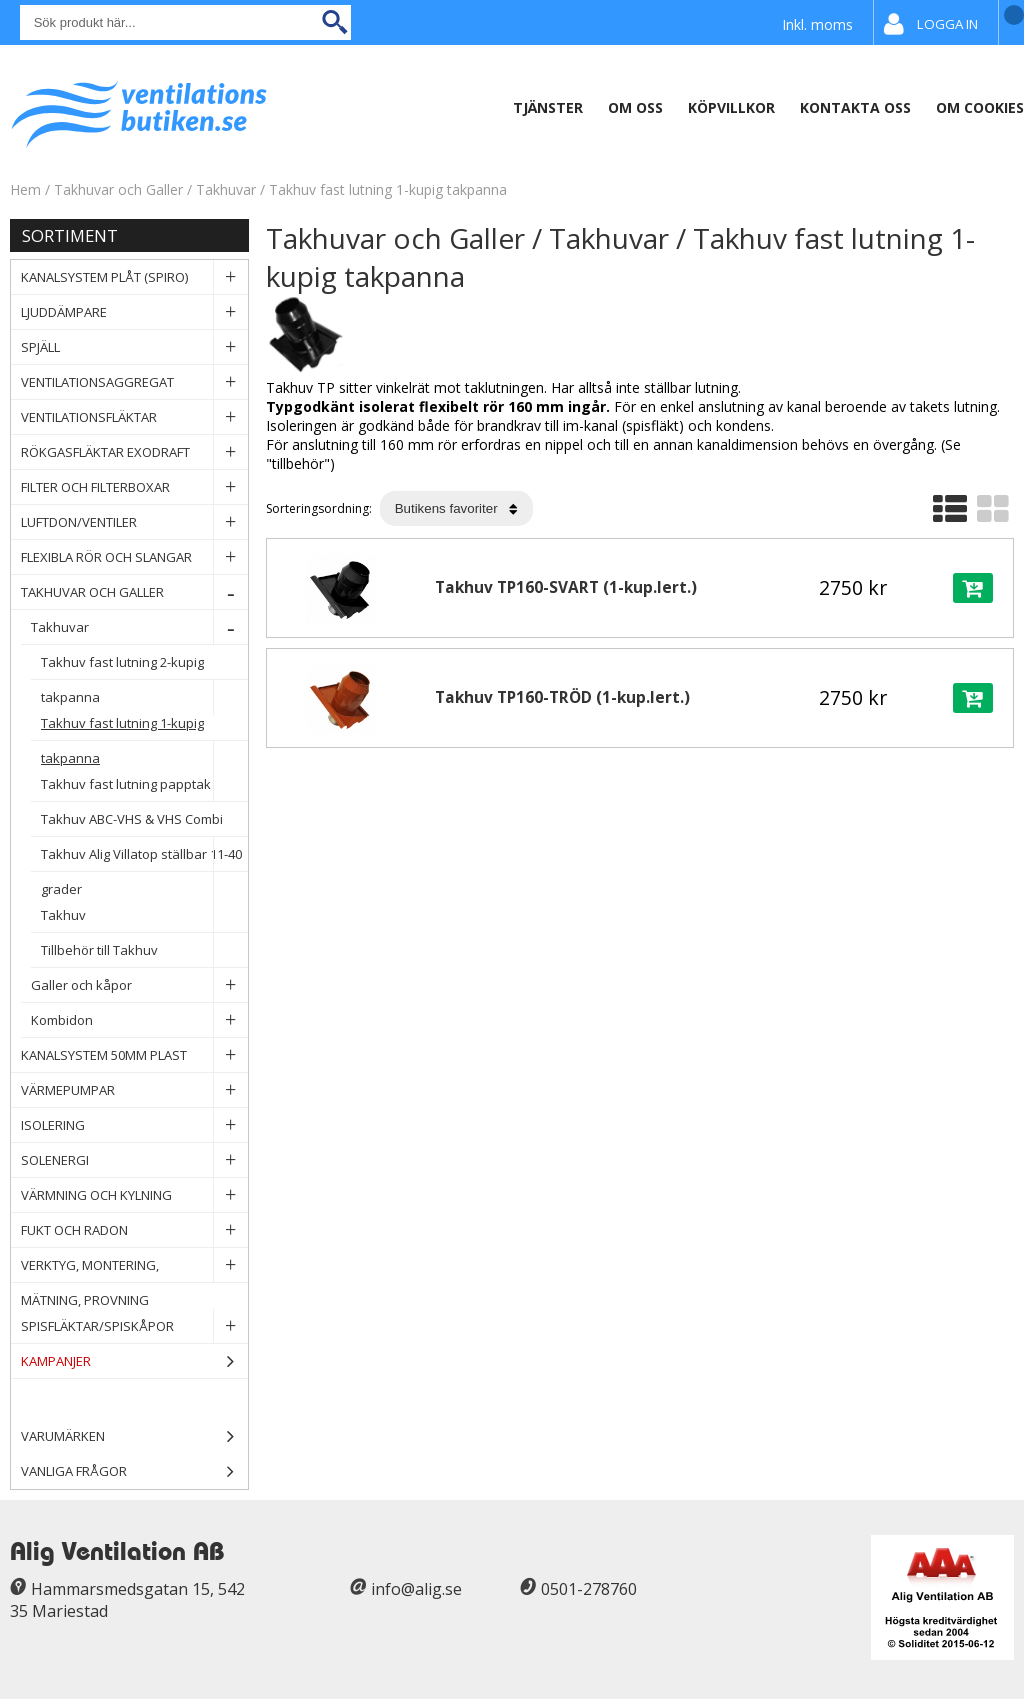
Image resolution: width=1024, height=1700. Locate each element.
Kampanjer (134, 1361)
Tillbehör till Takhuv (144, 950)
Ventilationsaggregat (134, 382)
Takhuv (144, 915)
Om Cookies (980, 107)
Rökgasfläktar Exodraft (134, 452)
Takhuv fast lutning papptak (144, 784)
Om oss (635, 107)
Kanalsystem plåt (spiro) (134, 277)
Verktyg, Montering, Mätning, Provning (134, 1265)
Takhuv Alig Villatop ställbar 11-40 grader (144, 858)
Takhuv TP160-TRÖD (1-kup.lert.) (562, 697)
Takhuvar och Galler (120, 189)
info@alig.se (416, 1589)
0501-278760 (589, 1589)
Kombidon (139, 1020)
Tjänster (548, 107)
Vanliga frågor (74, 1471)
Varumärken (134, 1436)
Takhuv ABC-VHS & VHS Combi (144, 823)
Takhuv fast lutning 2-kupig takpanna (144, 666)
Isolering (134, 1125)
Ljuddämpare (134, 312)
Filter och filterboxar (134, 487)
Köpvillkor (731, 107)
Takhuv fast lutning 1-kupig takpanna (388, 189)
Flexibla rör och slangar (134, 557)
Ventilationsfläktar (134, 417)
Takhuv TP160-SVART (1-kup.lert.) (566, 587)
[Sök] (185, 22)
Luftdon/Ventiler (134, 522)
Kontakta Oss (855, 107)
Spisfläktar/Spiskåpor (134, 1326)
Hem (25, 189)
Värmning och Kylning (134, 1195)
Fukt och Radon (134, 1230)
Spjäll (134, 347)
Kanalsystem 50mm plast (134, 1055)
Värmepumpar (134, 1090)
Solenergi (134, 1160)
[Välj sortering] (456, 508)
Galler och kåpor (139, 985)
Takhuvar (228, 189)
